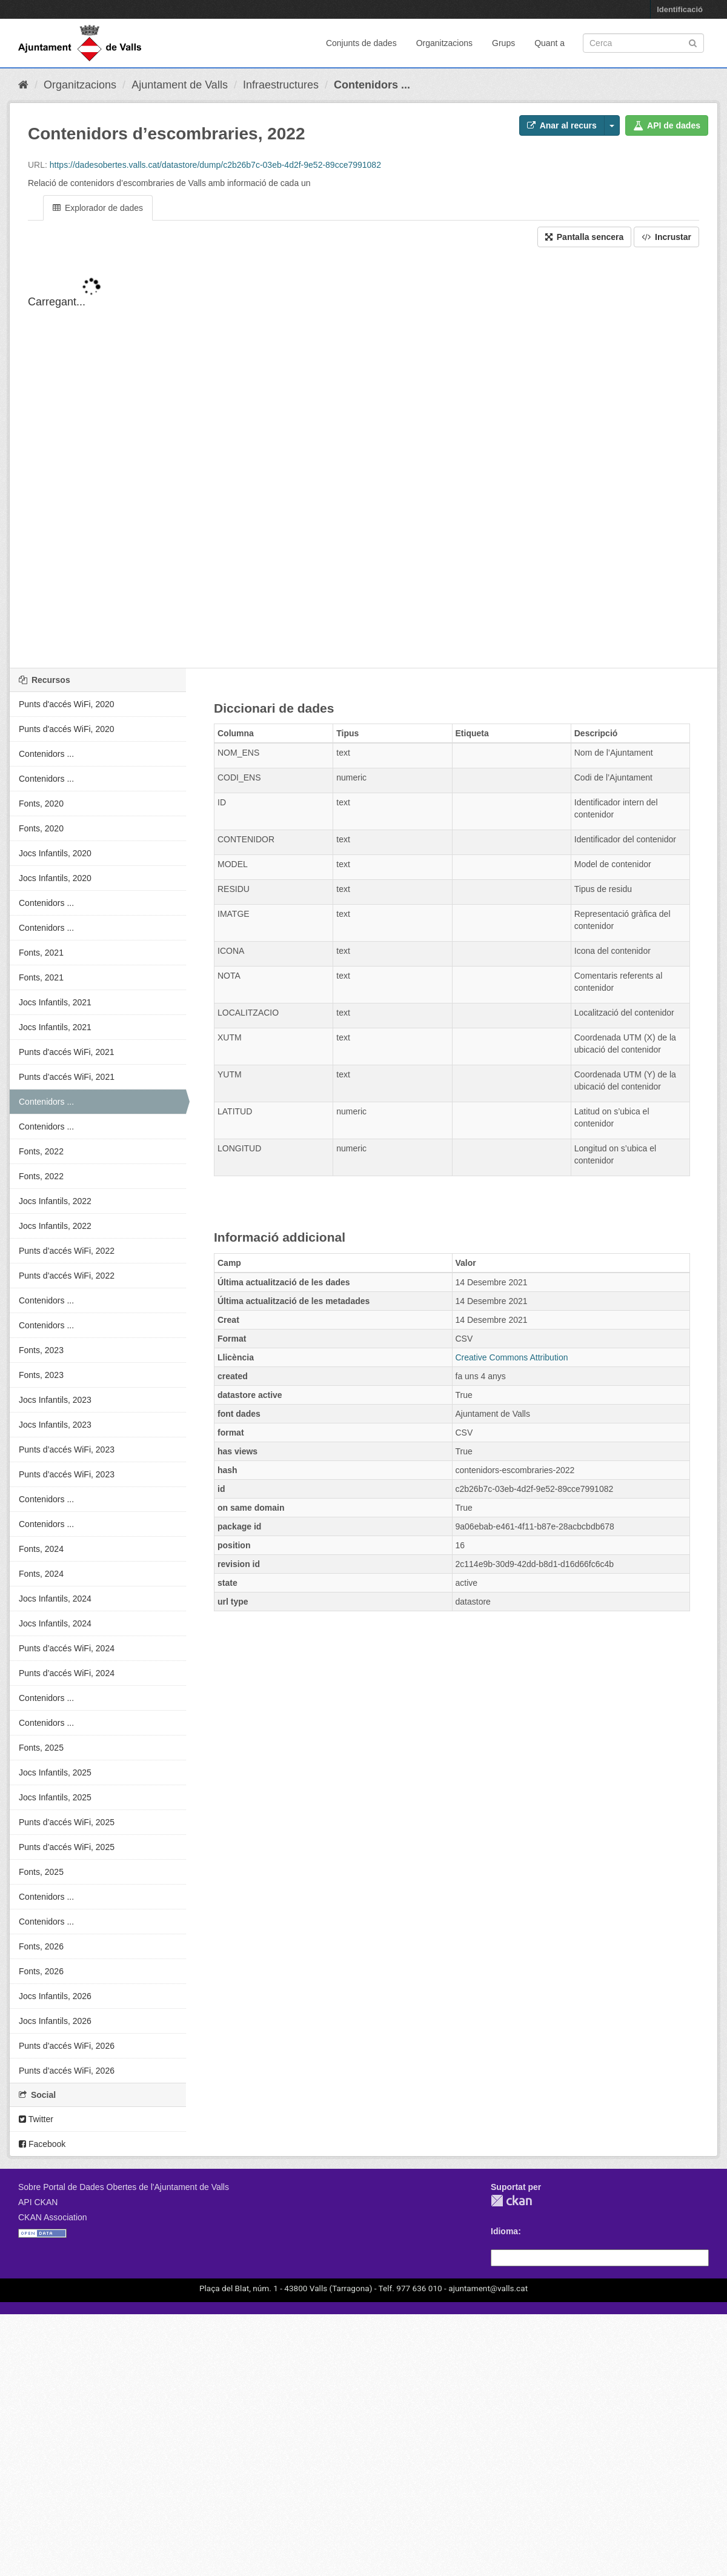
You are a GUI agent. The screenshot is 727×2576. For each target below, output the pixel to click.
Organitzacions (444, 43)
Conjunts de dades (361, 43)
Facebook (42, 2144)
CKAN (511, 2200)
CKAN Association (52, 2217)
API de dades (666, 125)
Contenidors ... (372, 85)
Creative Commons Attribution (512, 1357)
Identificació (680, 9)
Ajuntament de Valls (179, 85)
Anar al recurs (562, 125)
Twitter (36, 2119)
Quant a (549, 43)
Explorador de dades (98, 208)
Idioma (504, 2231)
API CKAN (38, 2202)
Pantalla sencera (584, 237)
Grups (503, 43)
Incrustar (666, 237)
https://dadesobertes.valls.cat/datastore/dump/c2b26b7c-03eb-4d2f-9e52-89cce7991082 (215, 165)
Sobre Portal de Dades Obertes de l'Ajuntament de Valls (123, 2187)
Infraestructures (281, 85)
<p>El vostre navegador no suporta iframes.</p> (363, 468)
